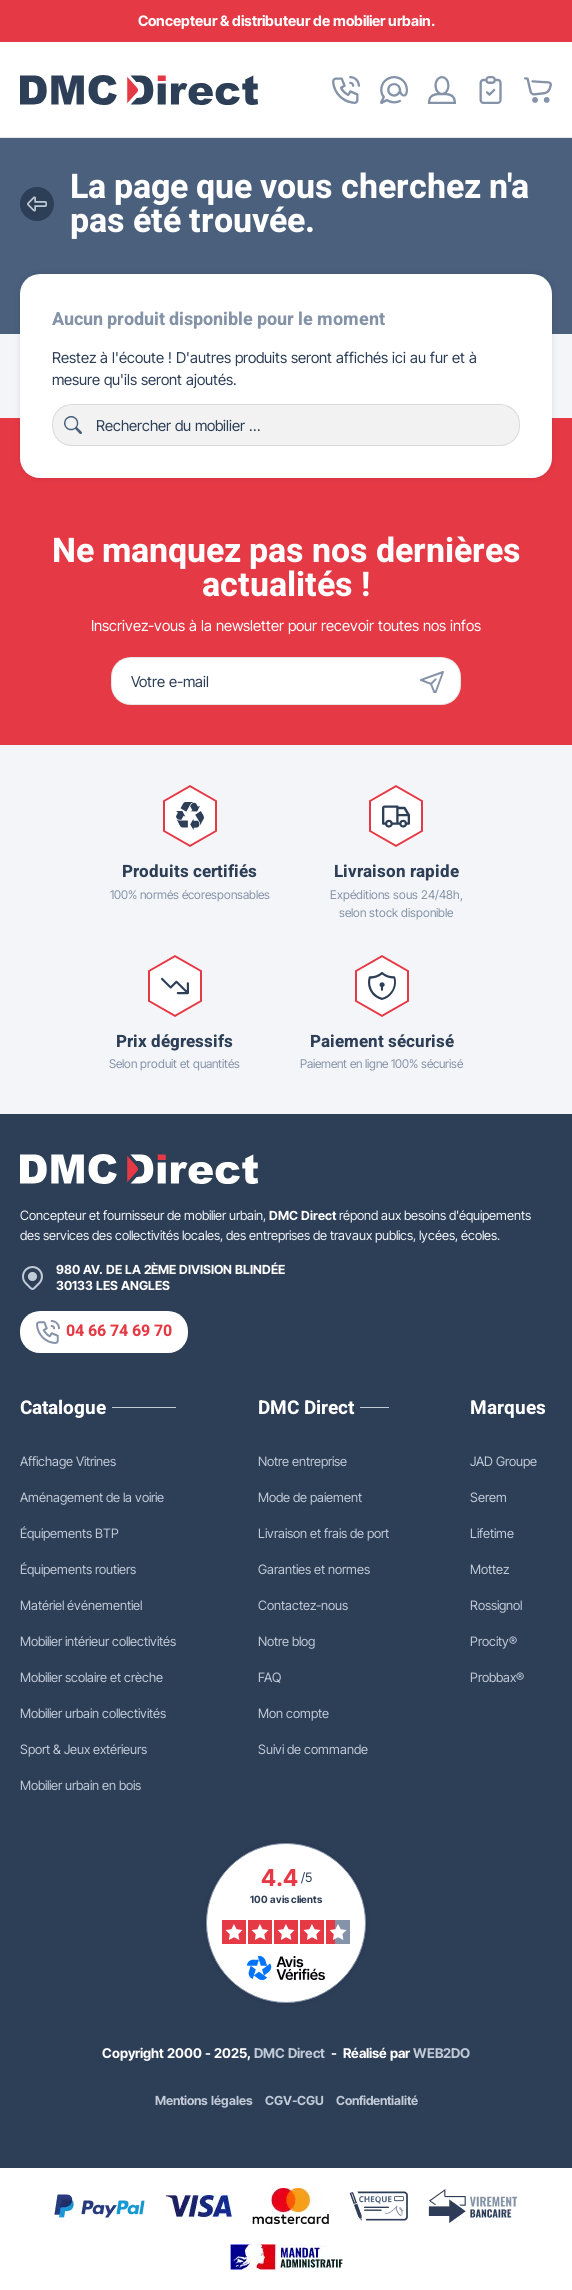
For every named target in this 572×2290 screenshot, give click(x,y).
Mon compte (293, 1713)
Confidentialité (377, 2100)
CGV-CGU (294, 2100)
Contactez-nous (303, 1605)
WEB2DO (441, 2053)
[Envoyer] (437, 681)
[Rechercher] (286, 425)
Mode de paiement (310, 1497)
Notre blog (286, 1641)
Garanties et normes (314, 1569)
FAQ (269, 1677)
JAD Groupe (503, 1461)
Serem (488, 1497)
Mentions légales (204, 2100)
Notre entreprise (302, 1461)
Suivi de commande (313, 1749)
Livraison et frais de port (323, 1533)
